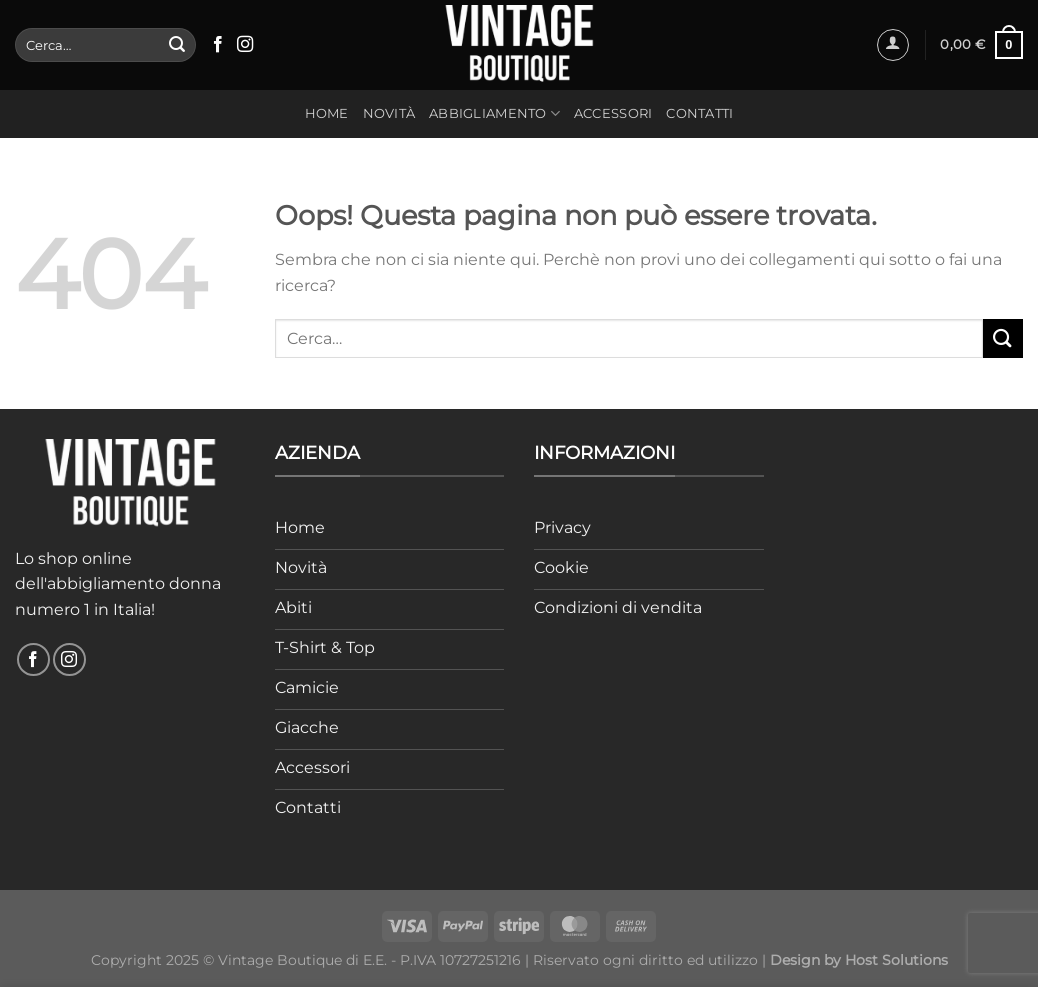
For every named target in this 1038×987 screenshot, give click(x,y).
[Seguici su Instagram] (245, 45)
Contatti (699, 113)
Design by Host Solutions (859, 960)
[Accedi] (893, 45)
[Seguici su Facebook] (218, 45)
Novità (389, 113)
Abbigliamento (494, 113)
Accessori (613, 113)
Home (327, 113)
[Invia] (177, 45)
